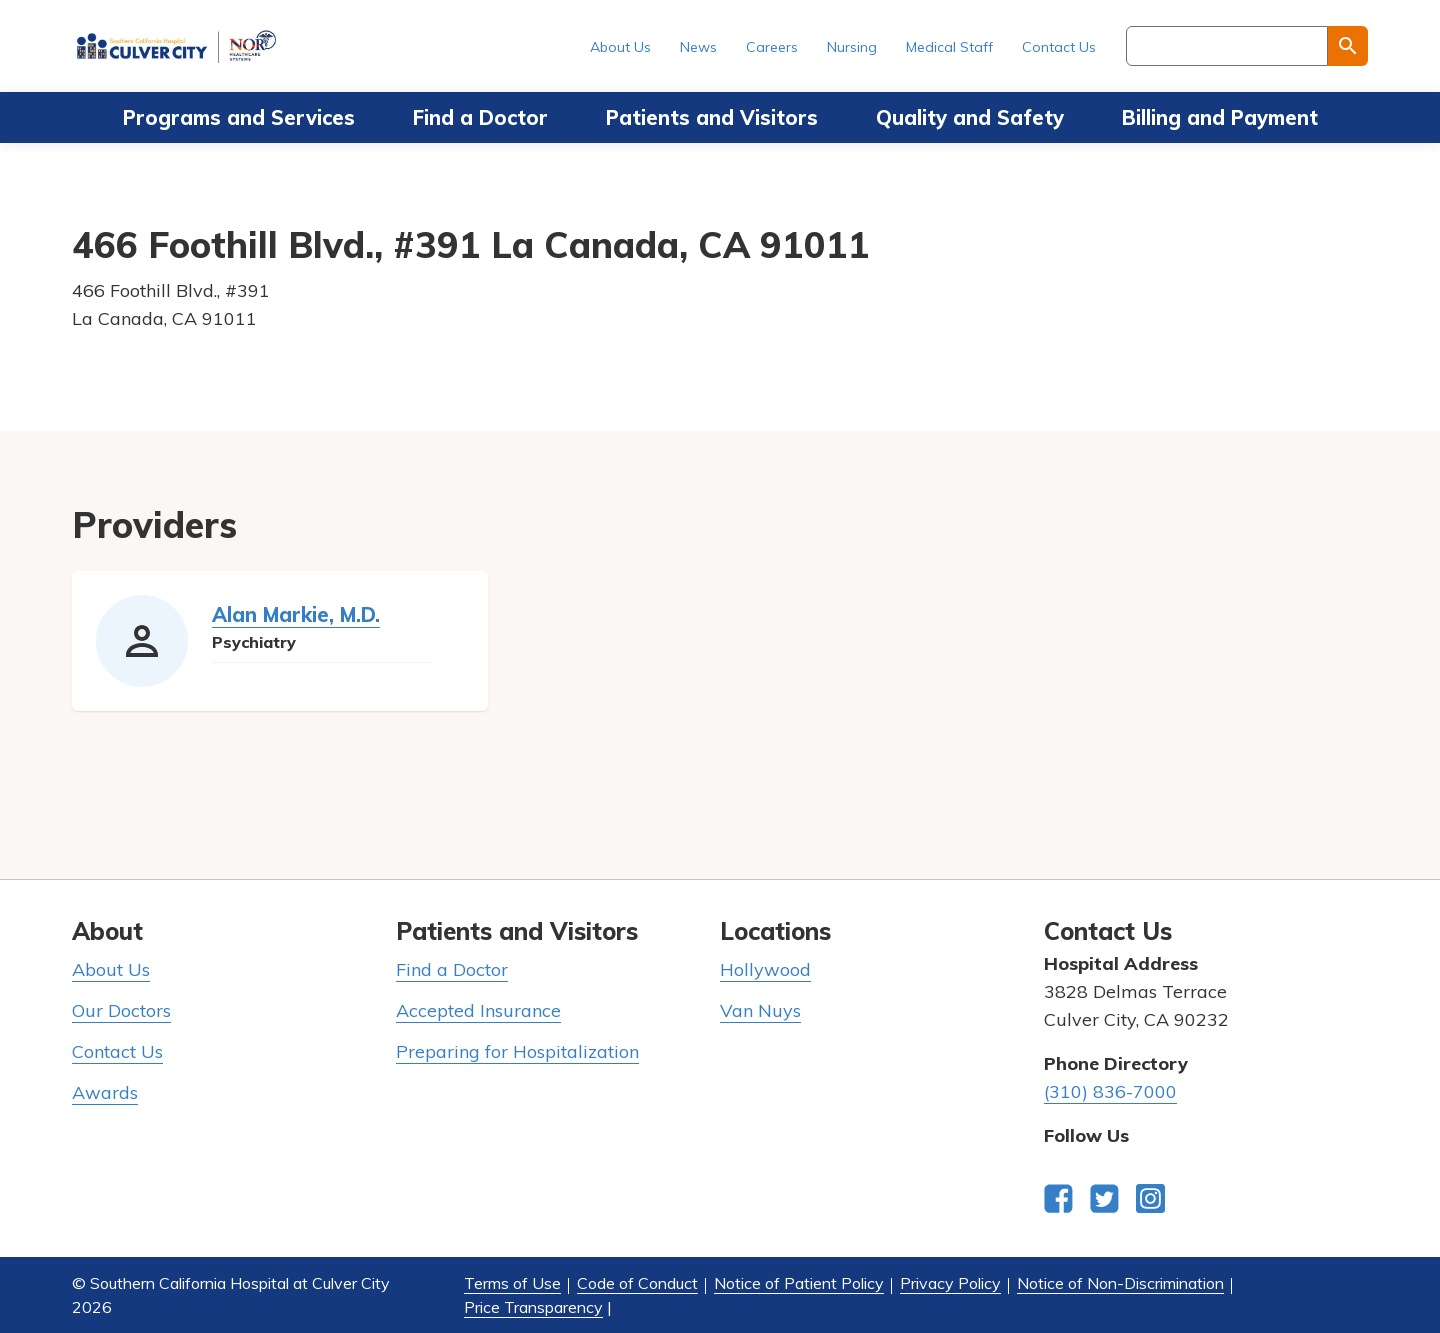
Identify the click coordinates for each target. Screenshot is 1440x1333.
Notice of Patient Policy (799, 1283)
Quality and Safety (970, 117)
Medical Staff (949, 47)
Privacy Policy (950, 1283)
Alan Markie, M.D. (296, 614)
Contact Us (1059, 47)
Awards (105, 1092)
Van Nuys (760, 1010)
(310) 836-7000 (1110, 1091)
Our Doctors (121, 1010)
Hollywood (765, 969)
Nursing (852, 47)
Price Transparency (533, 1307)
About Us (620, 47)
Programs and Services (239, 117)
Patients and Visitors (712, 117)
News (698, 47)
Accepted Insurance (478, 1010)
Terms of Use (512, 1283)
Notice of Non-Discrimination (1120, 1283)
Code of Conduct (637, 1283)
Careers (772, 47)
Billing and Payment (1220, 117)
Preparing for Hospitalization (517, 1051)
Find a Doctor (480, 117)
